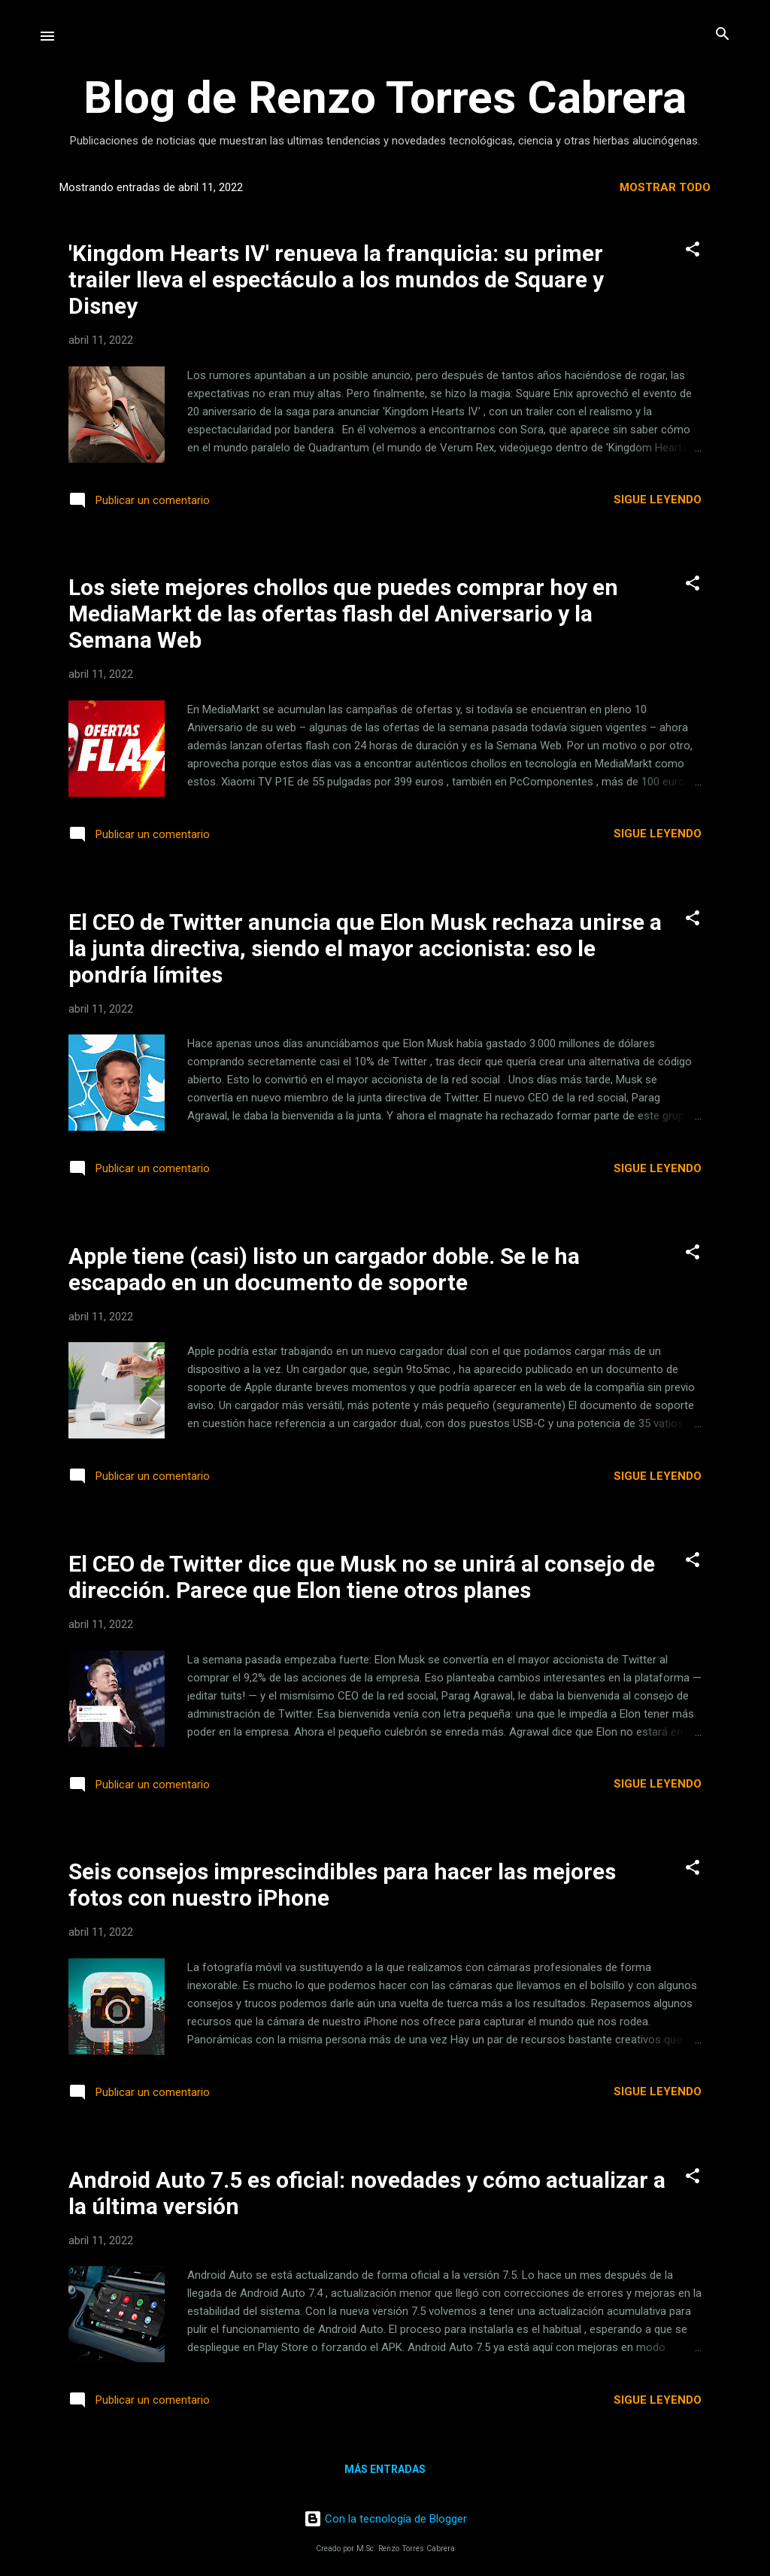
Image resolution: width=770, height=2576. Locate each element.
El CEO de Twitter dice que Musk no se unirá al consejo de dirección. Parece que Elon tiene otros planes (361, 1577)
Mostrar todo (665, 187)
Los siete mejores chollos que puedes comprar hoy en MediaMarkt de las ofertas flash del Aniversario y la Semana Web (343, 613)
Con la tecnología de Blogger (385, 2519)
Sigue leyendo (658, 499)
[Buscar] (723, 35)
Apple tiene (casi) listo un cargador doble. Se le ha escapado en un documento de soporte (324, 1269)
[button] (693, 250)
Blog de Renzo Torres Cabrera (385, 97)
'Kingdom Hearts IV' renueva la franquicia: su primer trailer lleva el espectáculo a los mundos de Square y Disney (336, 279)
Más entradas (385, 2469)
